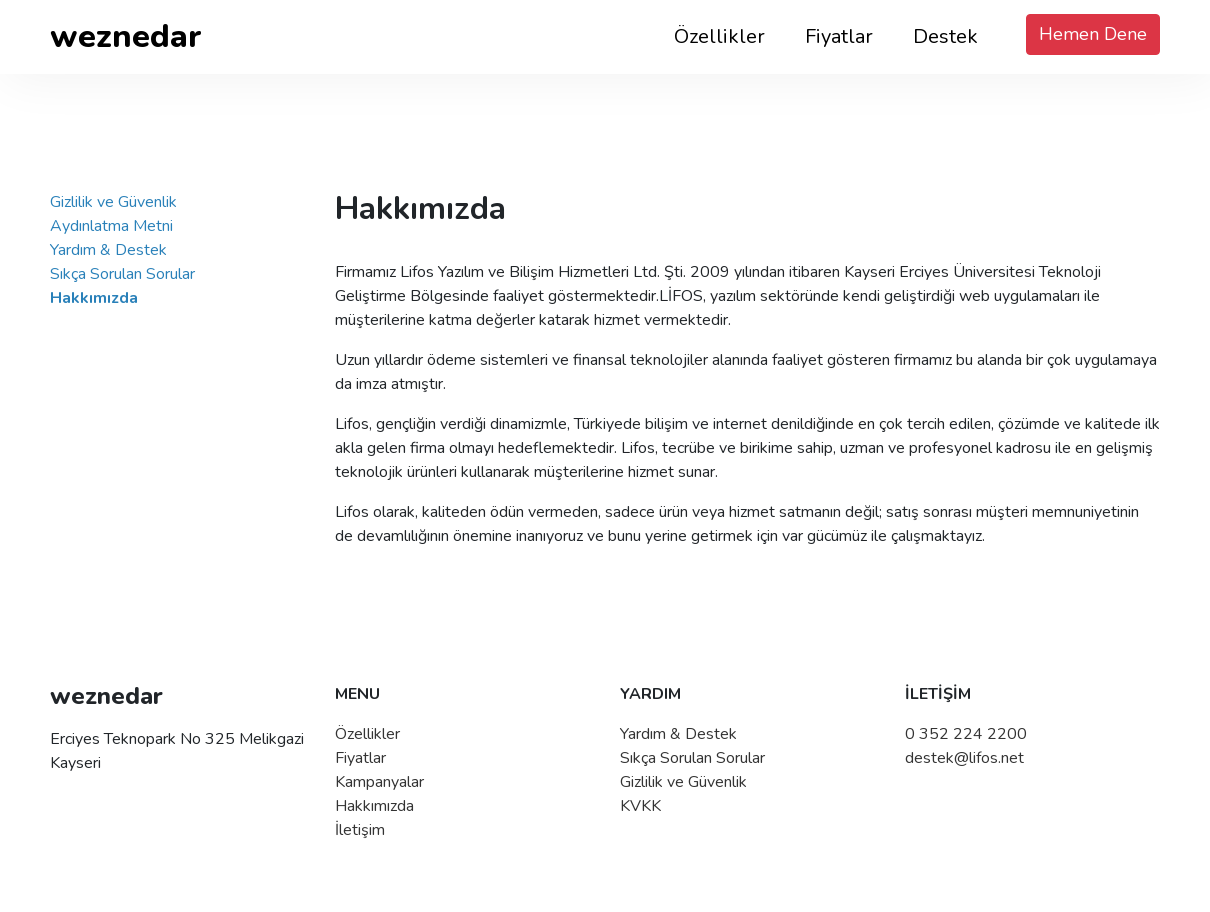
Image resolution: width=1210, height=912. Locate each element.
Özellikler (719, 36)
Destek (945, 36)
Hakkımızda (374, 806)
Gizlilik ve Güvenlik (113, 202)
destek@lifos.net (964, 758)
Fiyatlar (839, 36)
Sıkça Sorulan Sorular (122, 274)
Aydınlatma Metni (111, 226)
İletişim (360, 830)
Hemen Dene (1093, 34)
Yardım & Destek (108, 250)
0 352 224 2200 (966, 734)
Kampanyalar (379, 782)
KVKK (640, 806)
